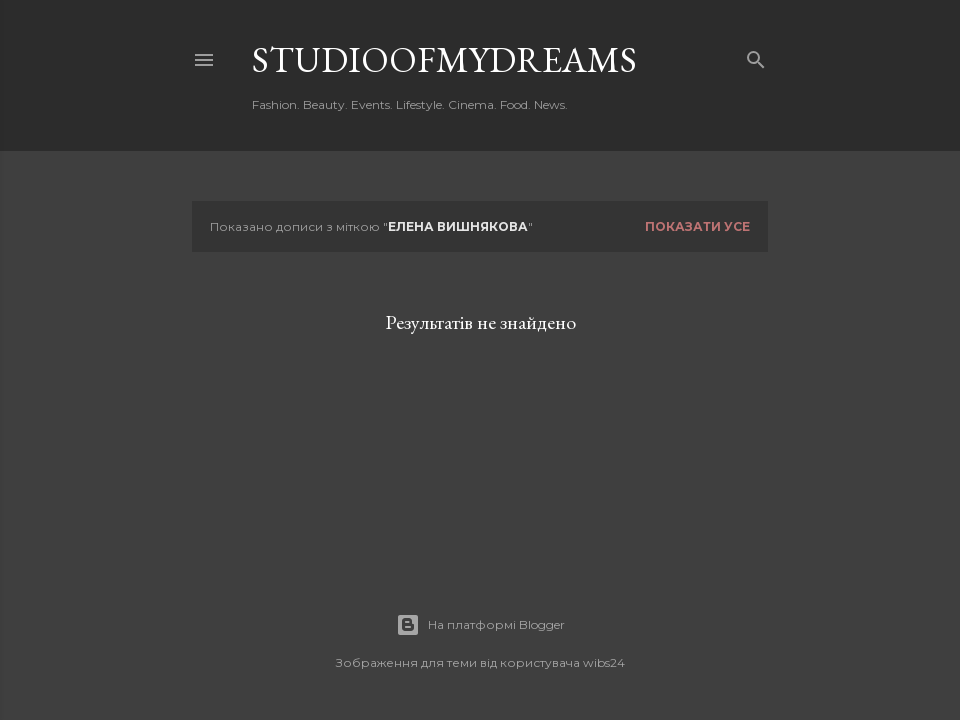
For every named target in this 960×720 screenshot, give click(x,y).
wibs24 (604, 662)
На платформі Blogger (480, 625)
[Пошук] (756, 55)
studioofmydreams (444, 59)
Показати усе (697, 226)
